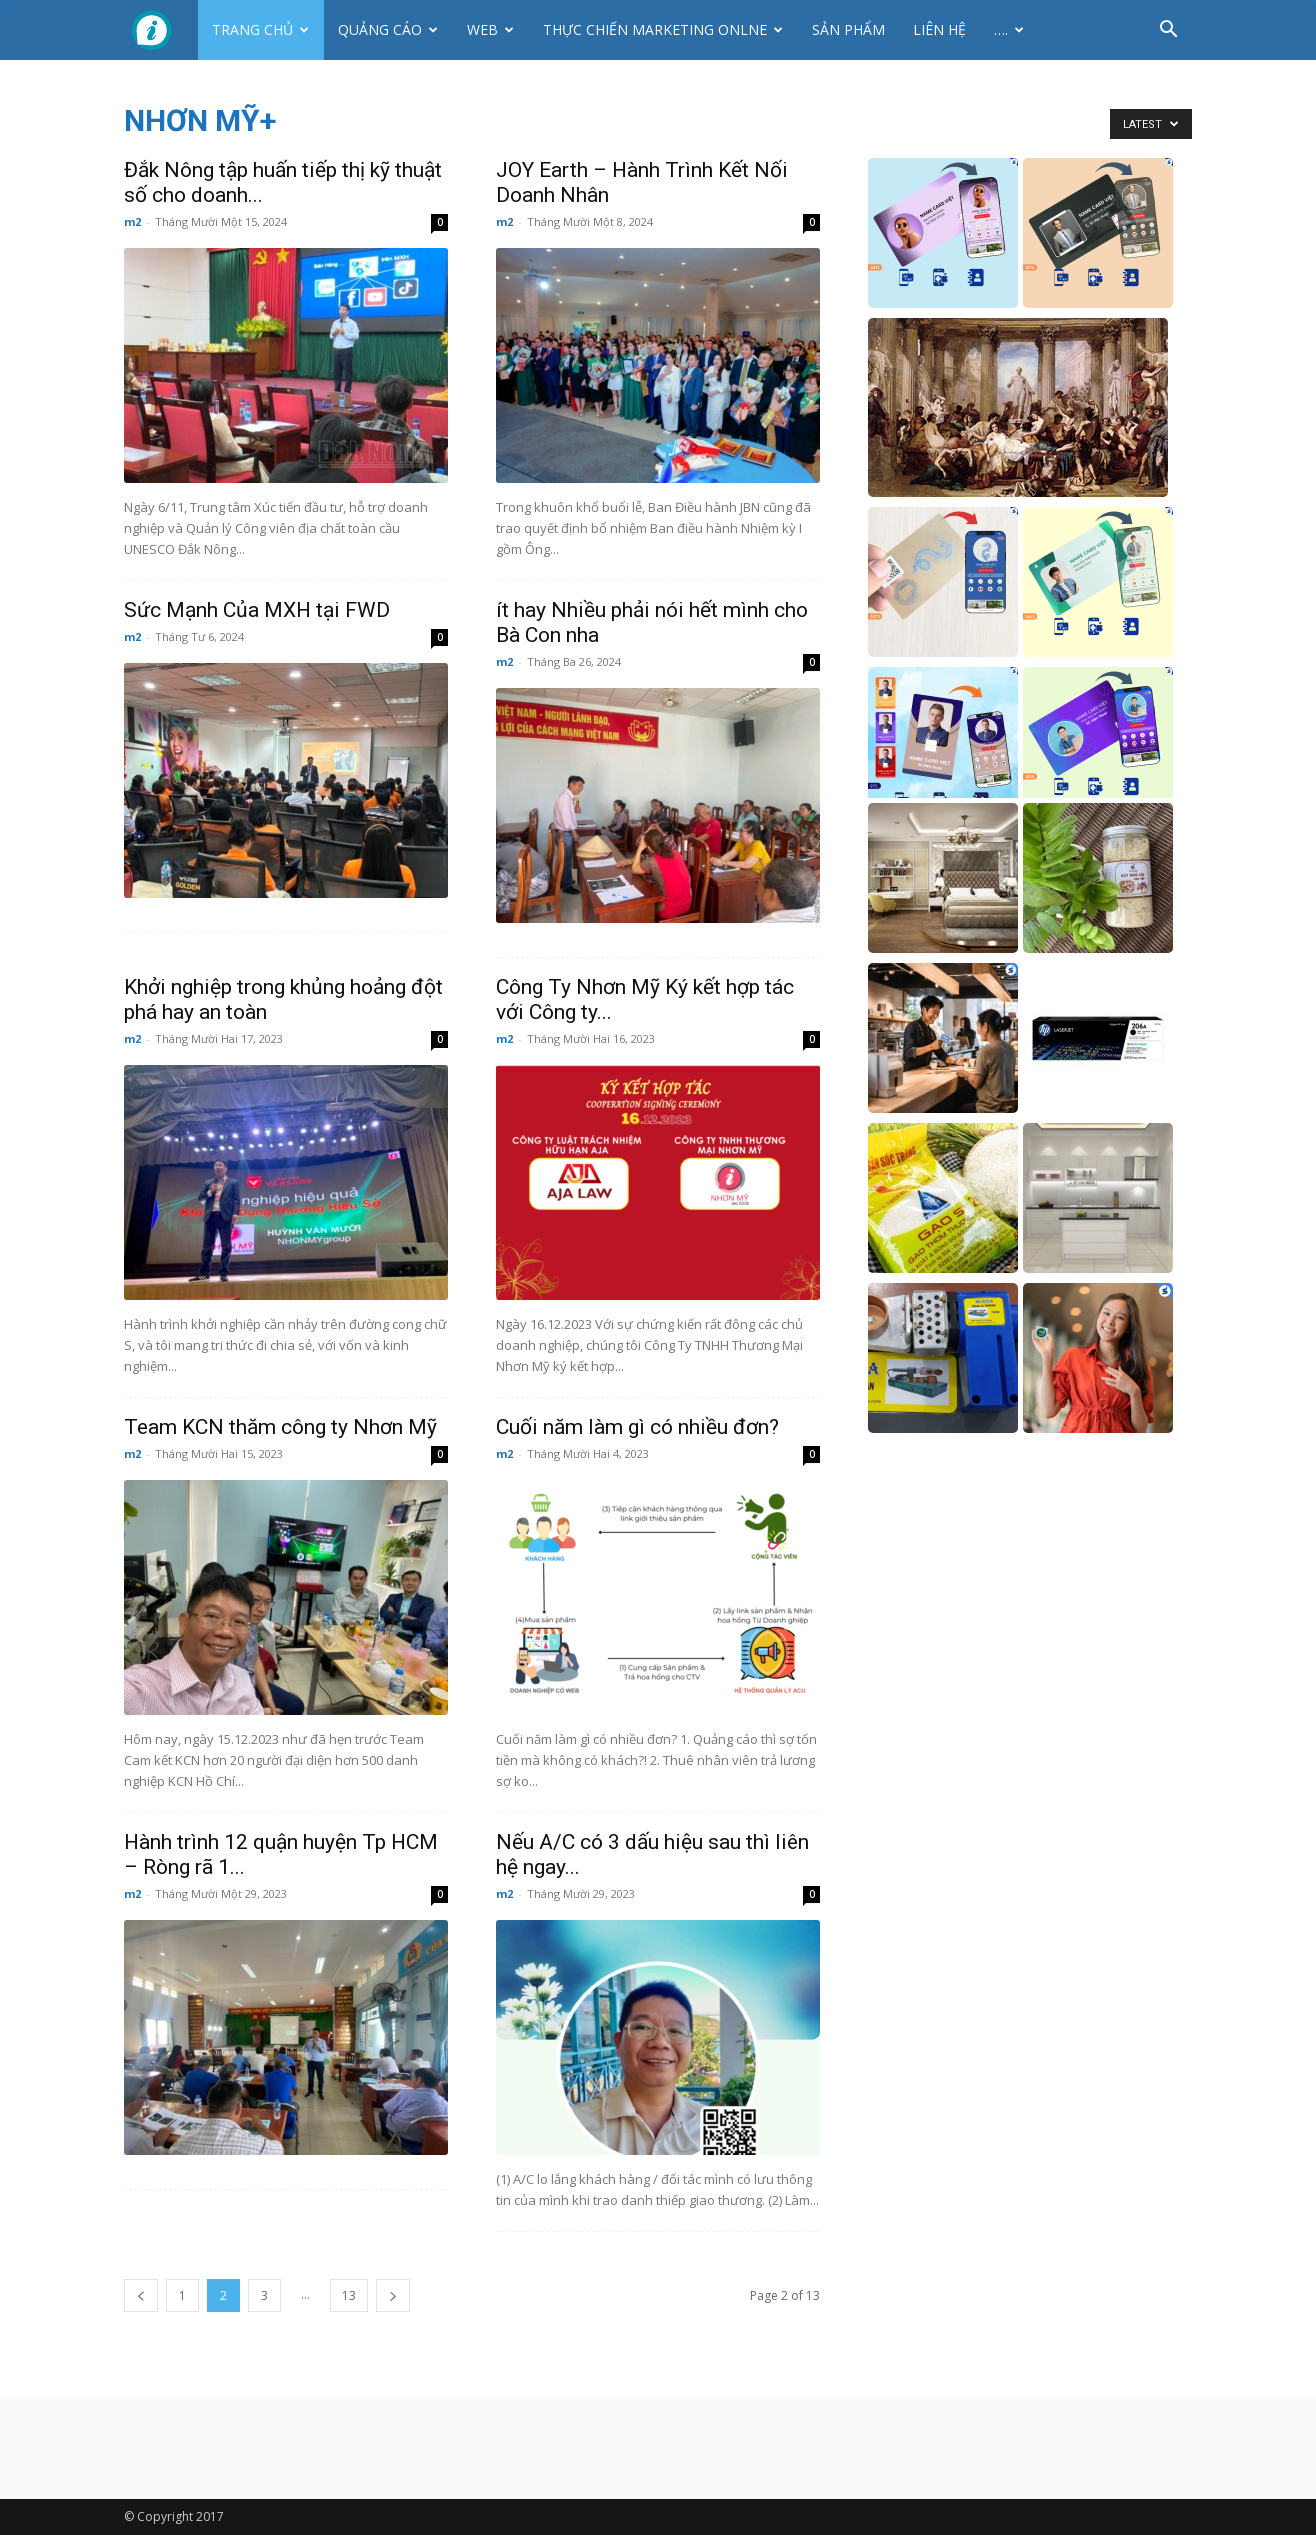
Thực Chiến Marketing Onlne (663, 29)
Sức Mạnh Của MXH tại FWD (257, 610)
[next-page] (393, 2295)
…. (1009, 29)
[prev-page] (141, 2295)
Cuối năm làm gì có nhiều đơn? (637, 1427)
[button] (1168, 31)
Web (490, 29)
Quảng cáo (388, 29)
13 (349, 2295)
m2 (132, 221)
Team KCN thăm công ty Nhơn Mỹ (280, 1427)
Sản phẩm (848, 29)
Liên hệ (939, 29)
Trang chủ (260, 29)
